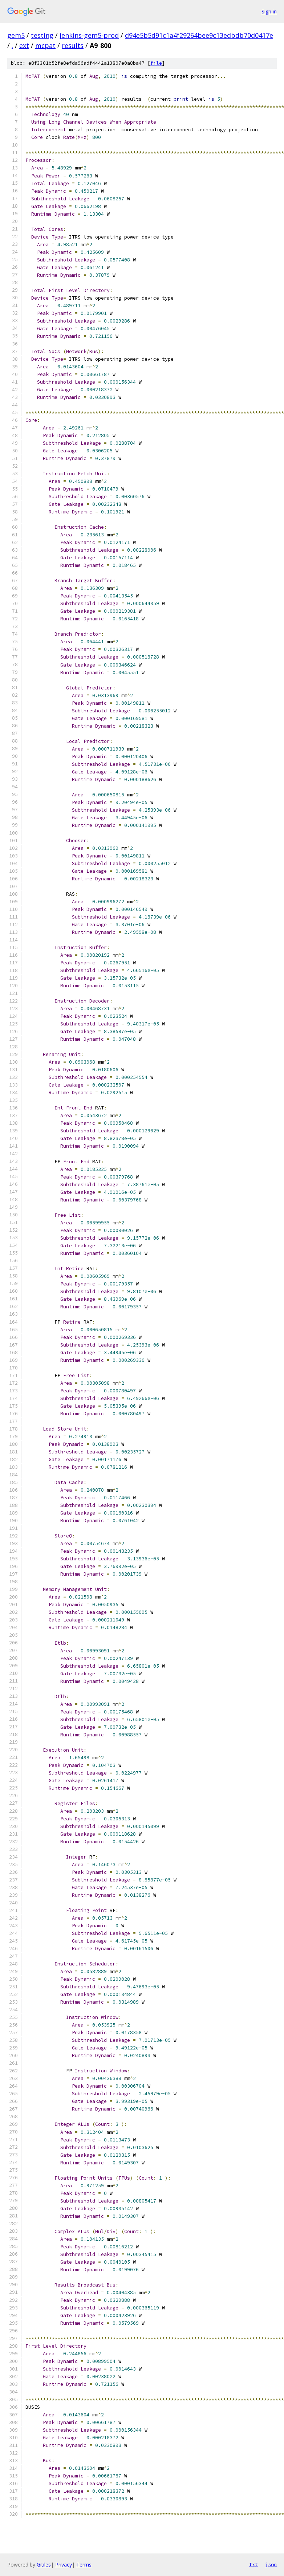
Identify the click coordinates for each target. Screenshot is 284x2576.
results (73, 45)
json (271, 2564)
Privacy (63, 2564)
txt (253, 2564)
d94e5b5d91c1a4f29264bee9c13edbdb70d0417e (199, 35)
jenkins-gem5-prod (89, 35)
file (156, 63)
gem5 (16, 35)
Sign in (269, 11)
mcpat (45, 45)
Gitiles (44, 2564)
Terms (84, 2564)
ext (24, 45)
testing (42, 35)
